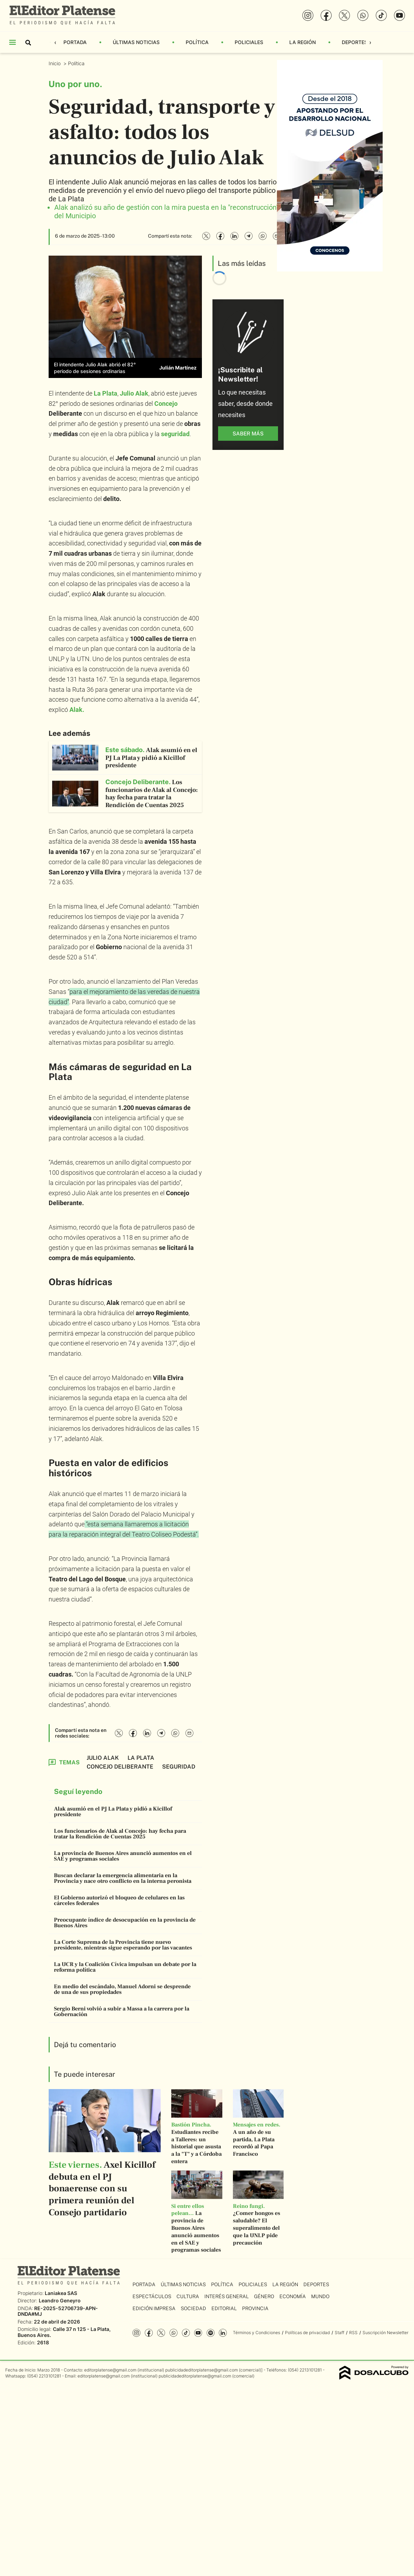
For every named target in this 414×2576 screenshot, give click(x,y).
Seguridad (178, 1766)
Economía (292, 2296)
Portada (75, 42)
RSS (353, 2332)
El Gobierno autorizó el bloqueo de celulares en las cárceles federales (119, 1900)
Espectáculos (151, 2296)
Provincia (255, 2308)
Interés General (226, 2296)
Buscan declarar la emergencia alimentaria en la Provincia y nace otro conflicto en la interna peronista (122, 1878)
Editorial (224, 2308)
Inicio (55, 63)
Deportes (354, 42)
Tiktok (186, 2333)
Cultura (188, 2296)
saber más (248, 434)
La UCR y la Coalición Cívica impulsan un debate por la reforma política (125, 1967)
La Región (302, 42)
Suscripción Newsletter (385, 2332)
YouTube (198, 2333)
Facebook (149, 2333)
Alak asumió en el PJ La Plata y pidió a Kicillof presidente (113, 1811)
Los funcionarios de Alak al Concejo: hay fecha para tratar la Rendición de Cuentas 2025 (120, 1833)
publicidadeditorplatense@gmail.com (201, 2370)
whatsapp (173, 2333)
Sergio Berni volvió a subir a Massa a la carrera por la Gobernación (121, 2011)
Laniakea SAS (61, 2293)
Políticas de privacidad (307, 2332)
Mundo (320, 2296)
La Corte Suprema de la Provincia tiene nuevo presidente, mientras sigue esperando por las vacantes (123, 1945)
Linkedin (223, 2333)
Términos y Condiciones (256, 2332)
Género (264, 2296)
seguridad (175, 434)
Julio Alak (103, 1757)
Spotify (210, 2333)
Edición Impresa (153, 2308)
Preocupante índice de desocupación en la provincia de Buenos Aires (125, 1922)
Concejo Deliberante (120, 1766)
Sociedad (193, 2308)
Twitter (161, 2333)
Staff (339, 2332)
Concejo (166, 403)
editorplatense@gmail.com (110, 2370)
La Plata (105, 393)
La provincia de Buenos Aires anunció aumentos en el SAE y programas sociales (123, 1856)
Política (197, 42)
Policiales (249, 42)
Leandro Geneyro (60, 2300)
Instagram (136, 2333)
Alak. (76, 709)
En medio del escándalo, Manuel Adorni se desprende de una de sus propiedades (122, 1989)
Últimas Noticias (136, 42)
